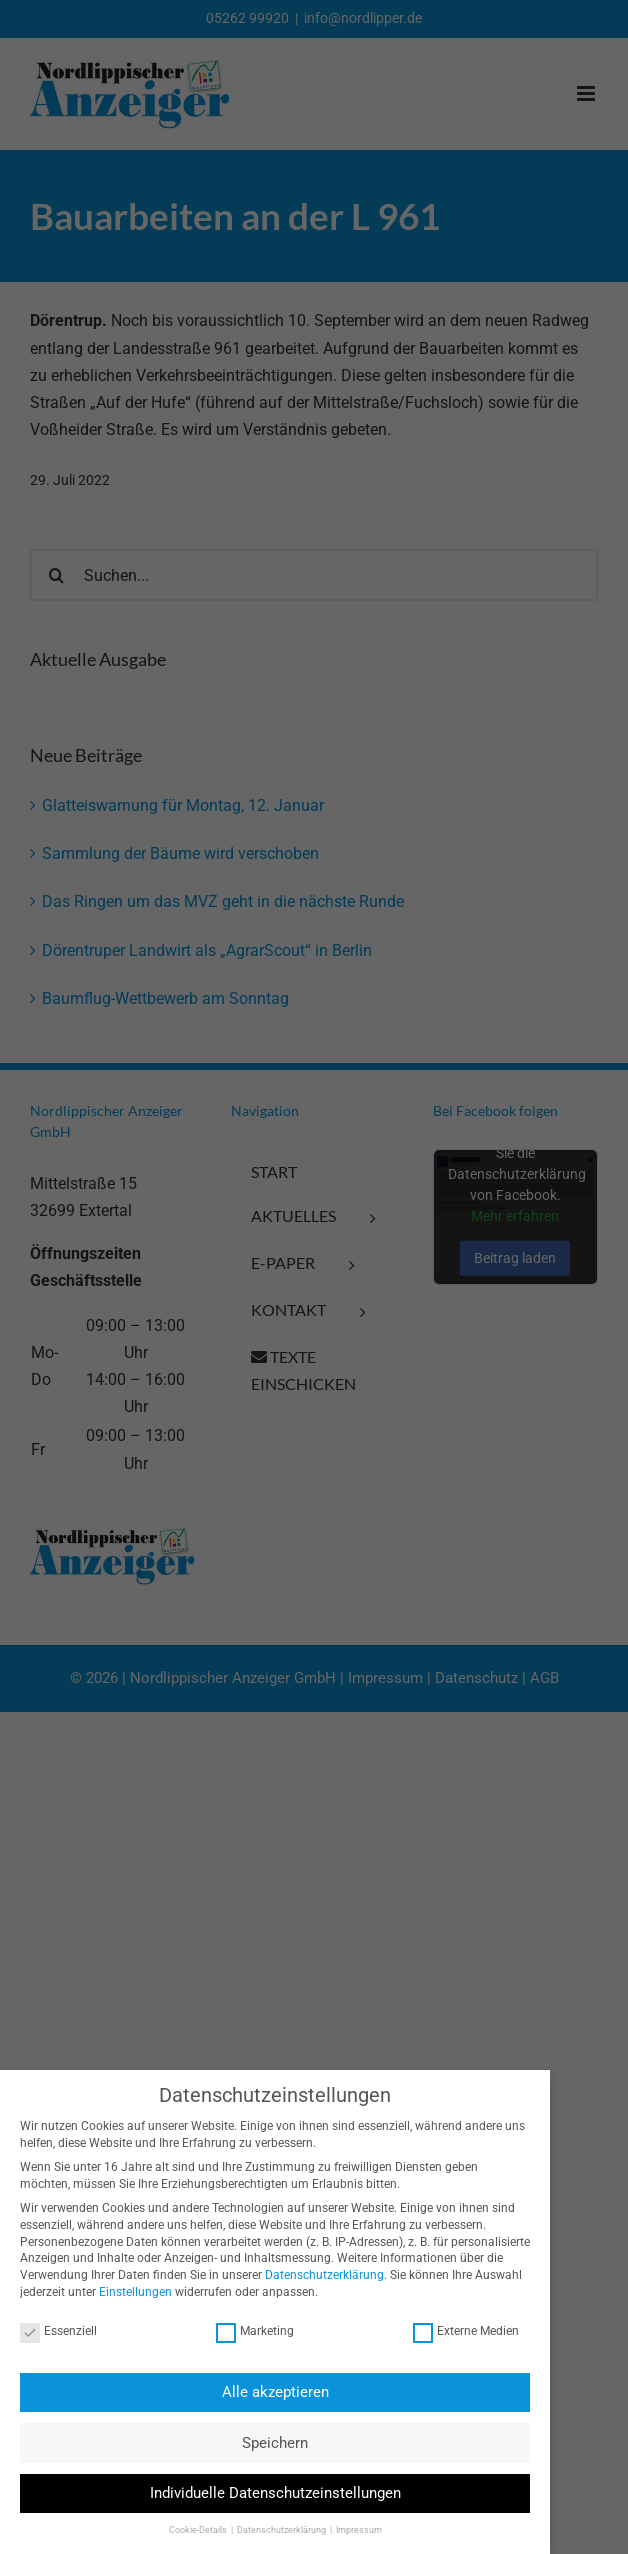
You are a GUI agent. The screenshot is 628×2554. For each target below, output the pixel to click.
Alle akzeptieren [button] (267, 2392)
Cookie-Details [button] (191, 2530)
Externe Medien (458, 2331)
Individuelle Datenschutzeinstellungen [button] (267, 2493)
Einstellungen (128, 2292)
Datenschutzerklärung (317, 2275)
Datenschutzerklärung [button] (274, 2530)
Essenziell (51, 2331)
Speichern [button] (268, 2443)
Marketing (248, 2331)
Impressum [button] (351, 2530)
